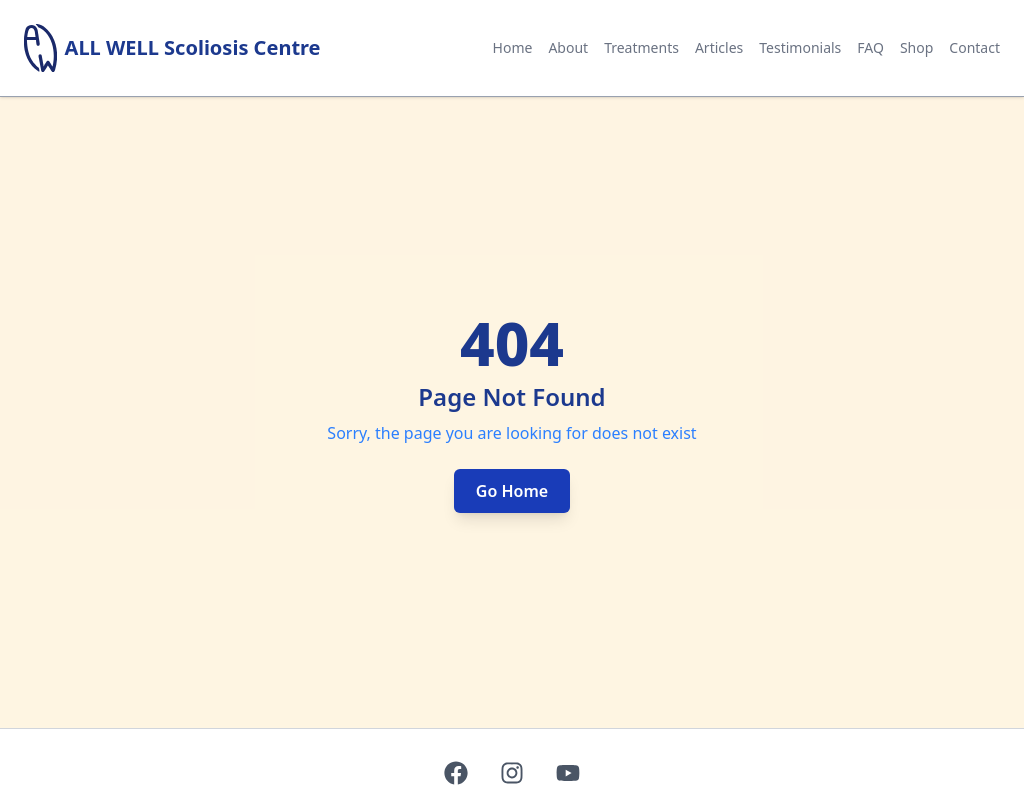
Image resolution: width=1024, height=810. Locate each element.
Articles (719, 47)
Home (513, 47)
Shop (916, 47)
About (568, 47)
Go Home (512, 491)
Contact (974, 47)
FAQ (870, 47)
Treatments (641, 47)
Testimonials (800, 47)
